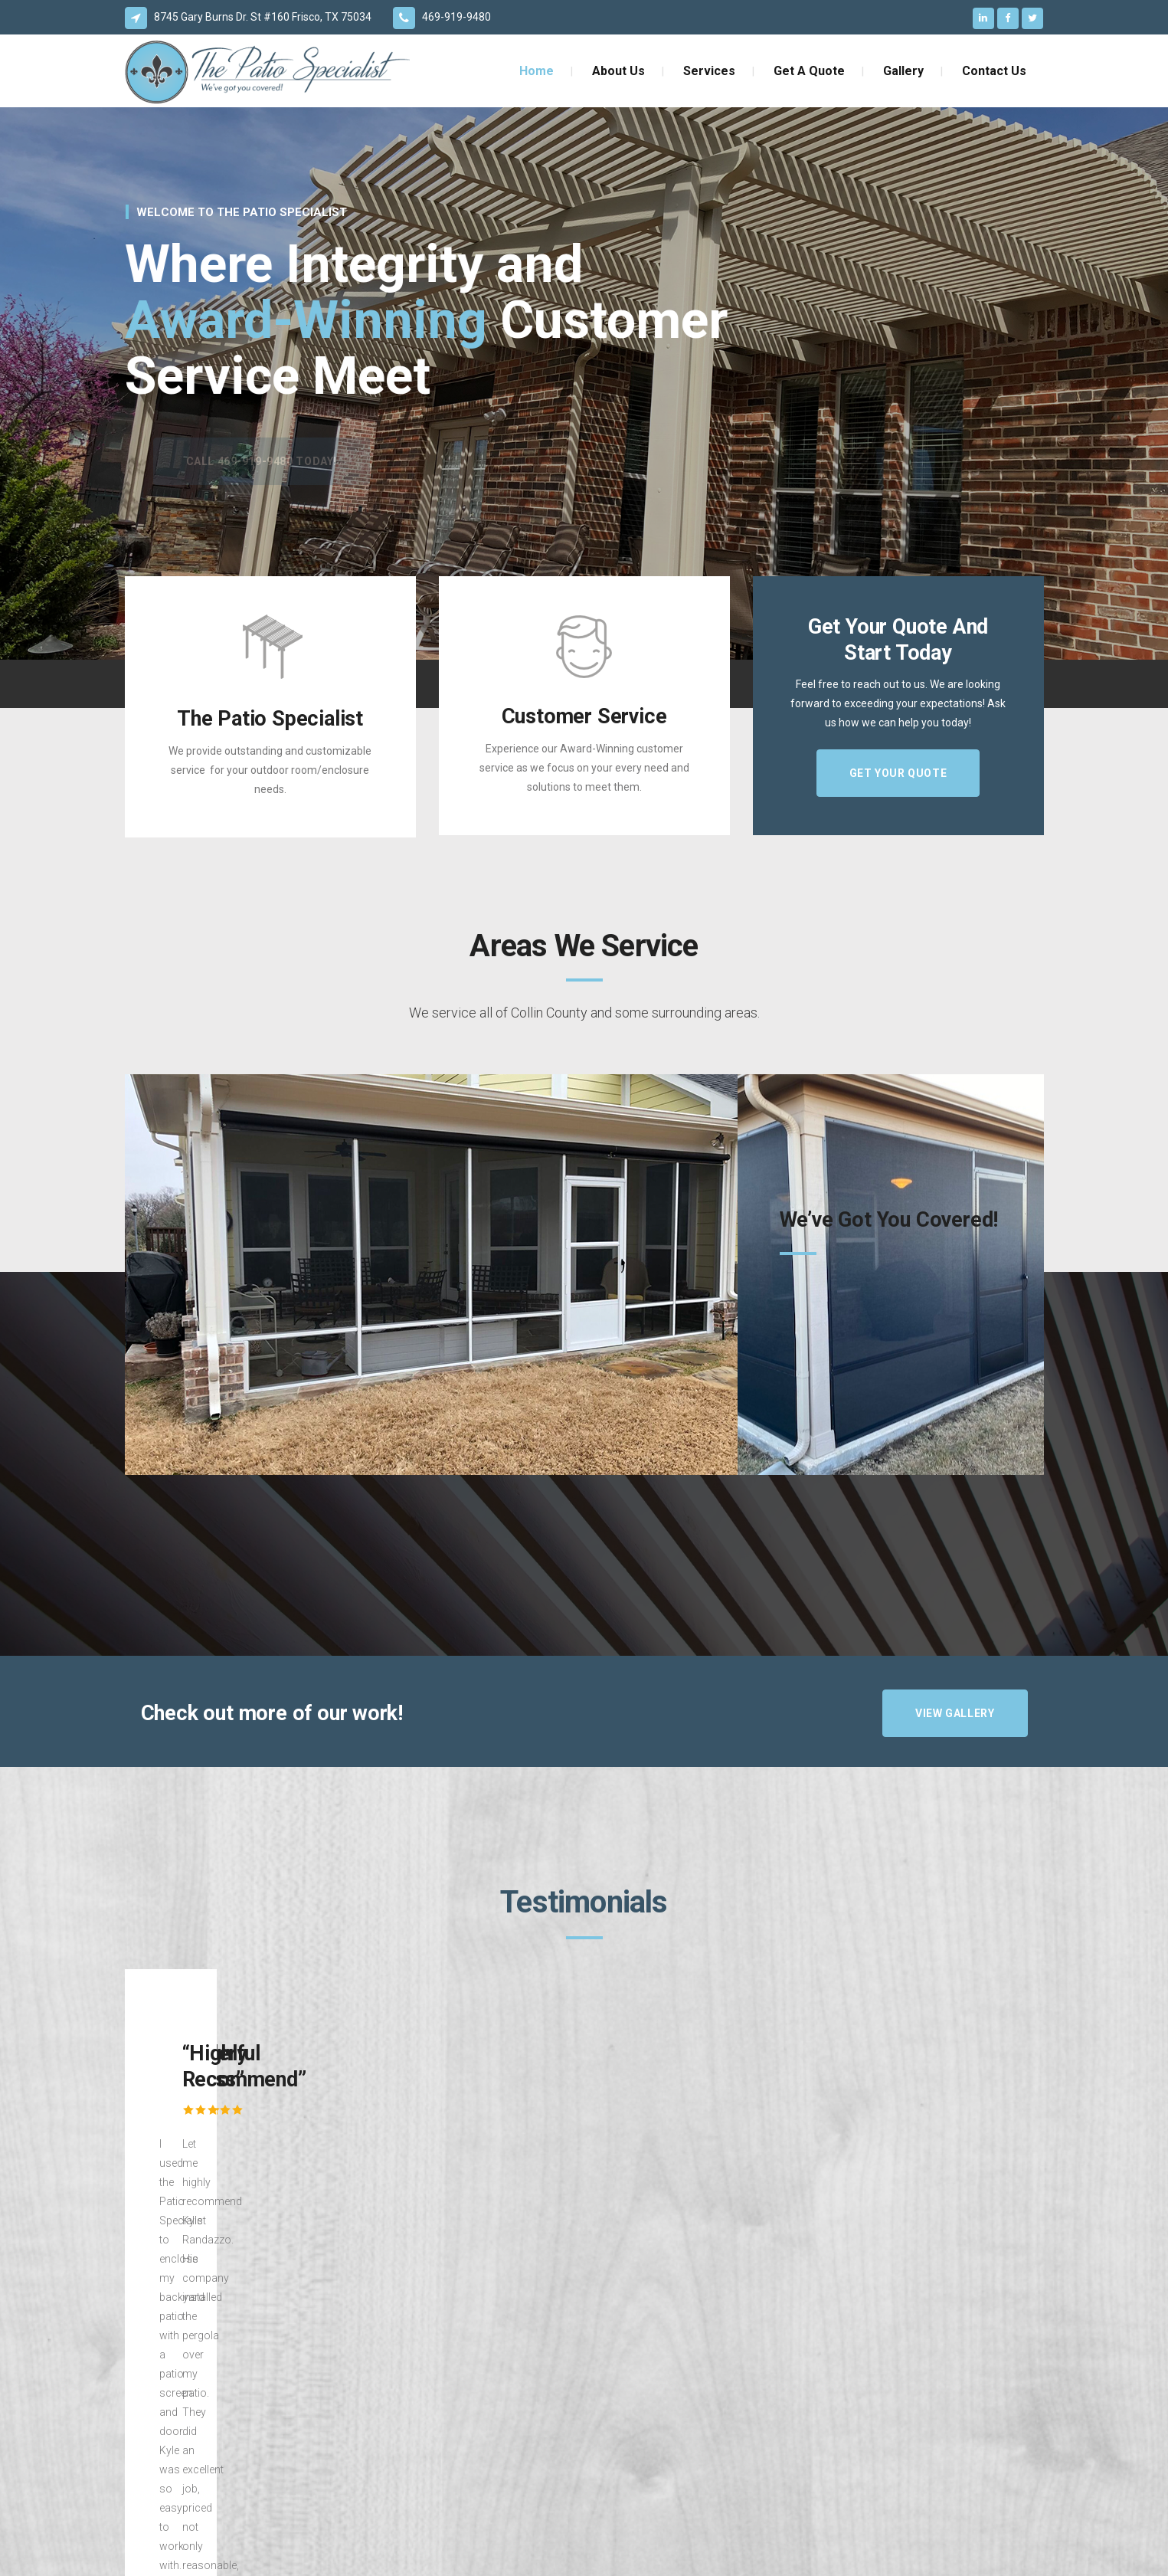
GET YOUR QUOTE (898, 773)
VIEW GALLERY (954, 1713)
